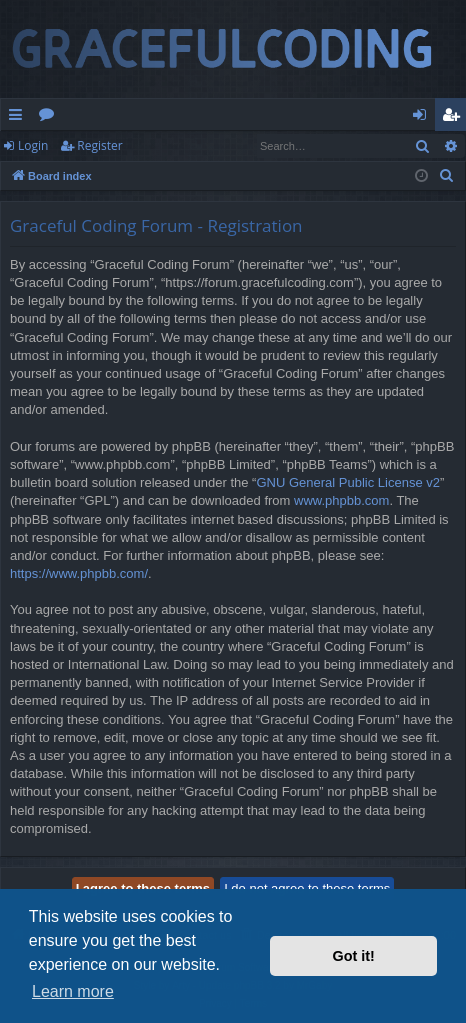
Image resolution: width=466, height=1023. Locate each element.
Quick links (19, 118)
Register (99, 145)
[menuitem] (447, 176)
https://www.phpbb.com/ (79, 573)
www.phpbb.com (341, 500)
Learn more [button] (73, 991)
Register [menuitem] (455, 118)
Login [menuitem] (423, 118)
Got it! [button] (354, 956)
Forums (50, 118)
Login (33, 145)
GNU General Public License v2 (348, 482)
